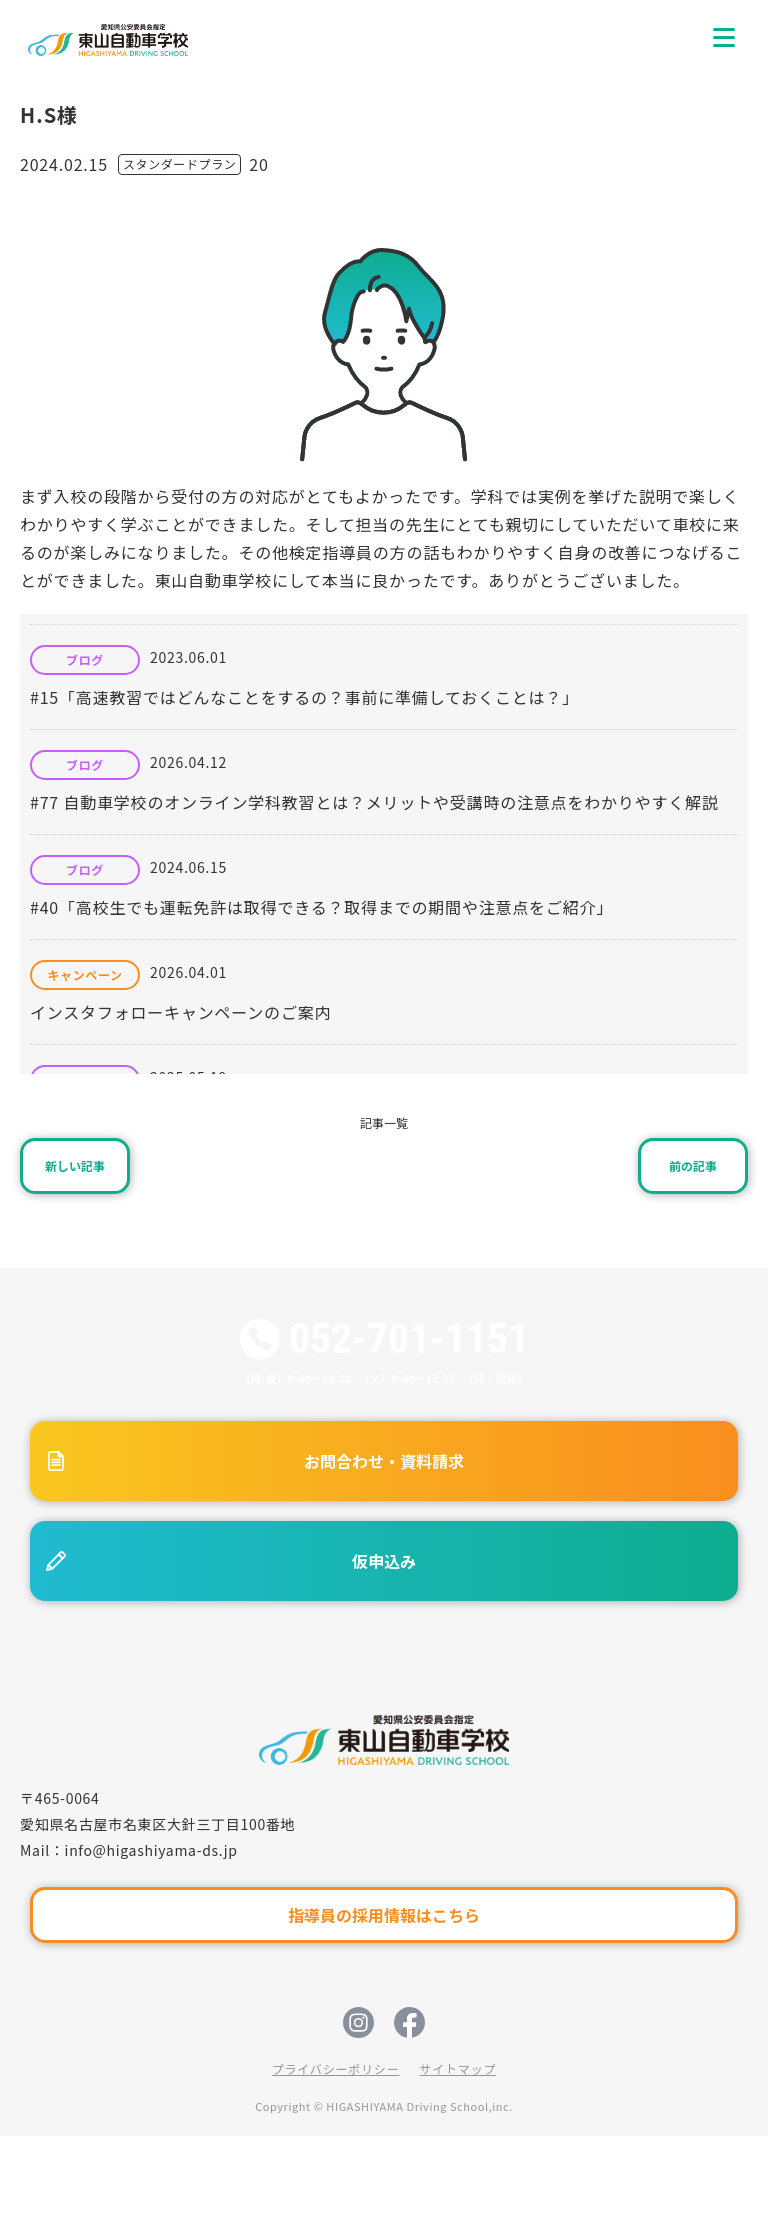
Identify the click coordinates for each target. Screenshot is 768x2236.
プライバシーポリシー (336, 2068)
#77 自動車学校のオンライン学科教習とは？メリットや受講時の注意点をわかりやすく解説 (374, 802)
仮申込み (384, 1561)
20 (258, 164)
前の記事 (693, 1165)
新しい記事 (75, 1165)
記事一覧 (384, 1122)
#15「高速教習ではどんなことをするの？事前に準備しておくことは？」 (304, 697)
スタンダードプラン (179, 163)
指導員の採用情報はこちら (384, 1915)
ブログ (85, 660)
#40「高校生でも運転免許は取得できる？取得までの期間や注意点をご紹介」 (321, 907)
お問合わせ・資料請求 (384, 1461)
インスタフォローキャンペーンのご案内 (180, 1012)
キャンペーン (84, 975)
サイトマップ (457, 2068)
